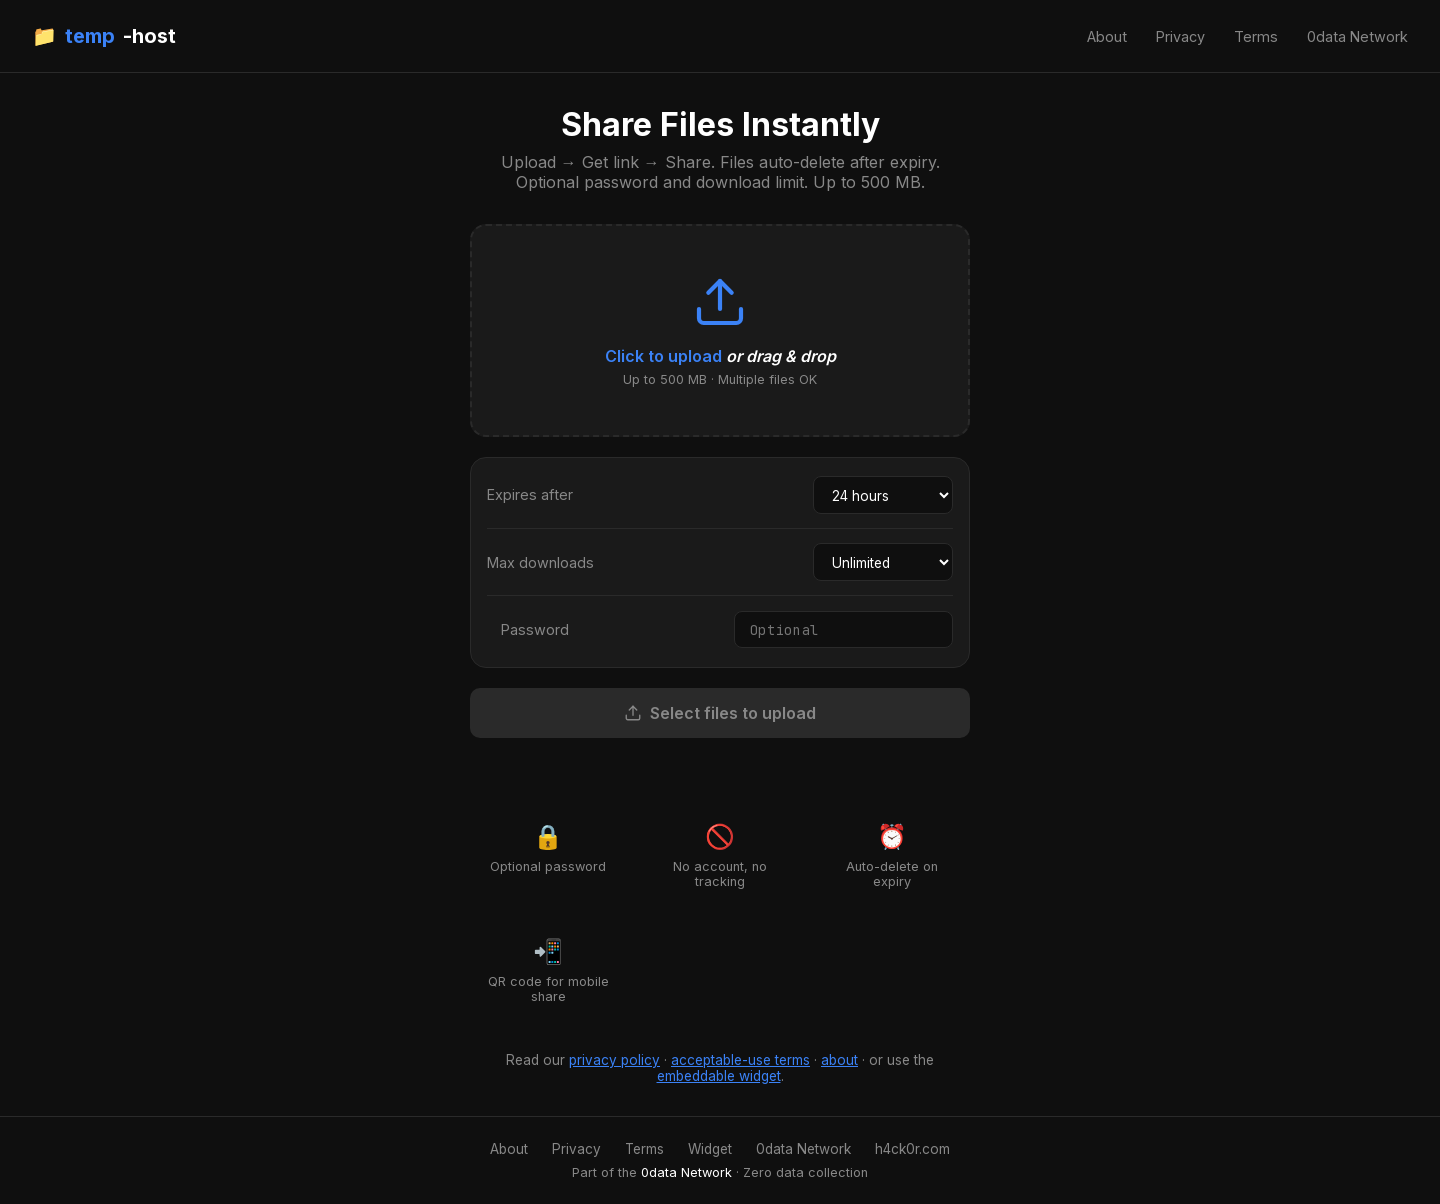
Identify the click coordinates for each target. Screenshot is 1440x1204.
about (839, 1060)
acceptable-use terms (740, 1060)
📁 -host (104, 36)
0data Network (1357, 36)
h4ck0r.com (912, 1149)
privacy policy (614, 1060)
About (1107, 36)
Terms (1256, 36)
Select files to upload (720, 713)
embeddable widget (719, 1076)
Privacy (1180, 36)
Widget (710, 1149)
